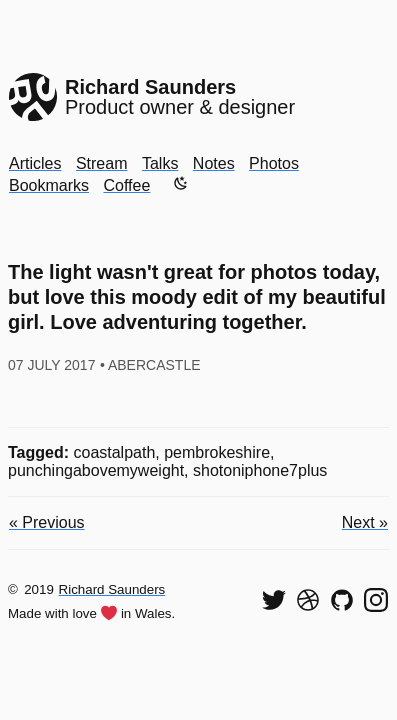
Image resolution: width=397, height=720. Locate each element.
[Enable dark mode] (181, 183)
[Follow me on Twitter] (274, 600)
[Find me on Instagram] (376, 600)
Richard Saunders (112, 589)
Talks (160, 163)
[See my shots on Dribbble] (308, 600)
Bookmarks (49, 185)
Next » (365, 522)
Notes (214, 163)
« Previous (47, 522)
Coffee (126, 185)
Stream (102, 163)
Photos (274, 163)
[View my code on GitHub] (342, 600)
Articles (35, 163)
